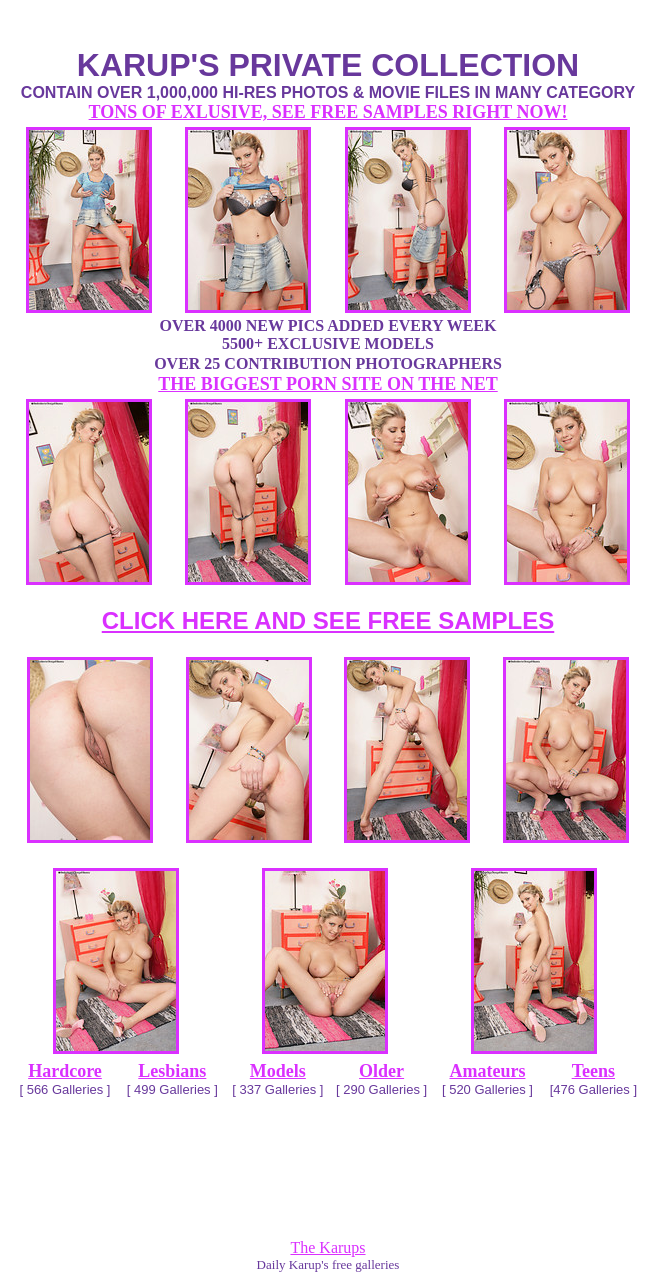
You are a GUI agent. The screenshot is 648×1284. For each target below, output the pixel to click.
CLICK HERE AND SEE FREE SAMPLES (328, 620)
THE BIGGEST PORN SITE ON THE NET (327, 384)
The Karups (327, 1247)
